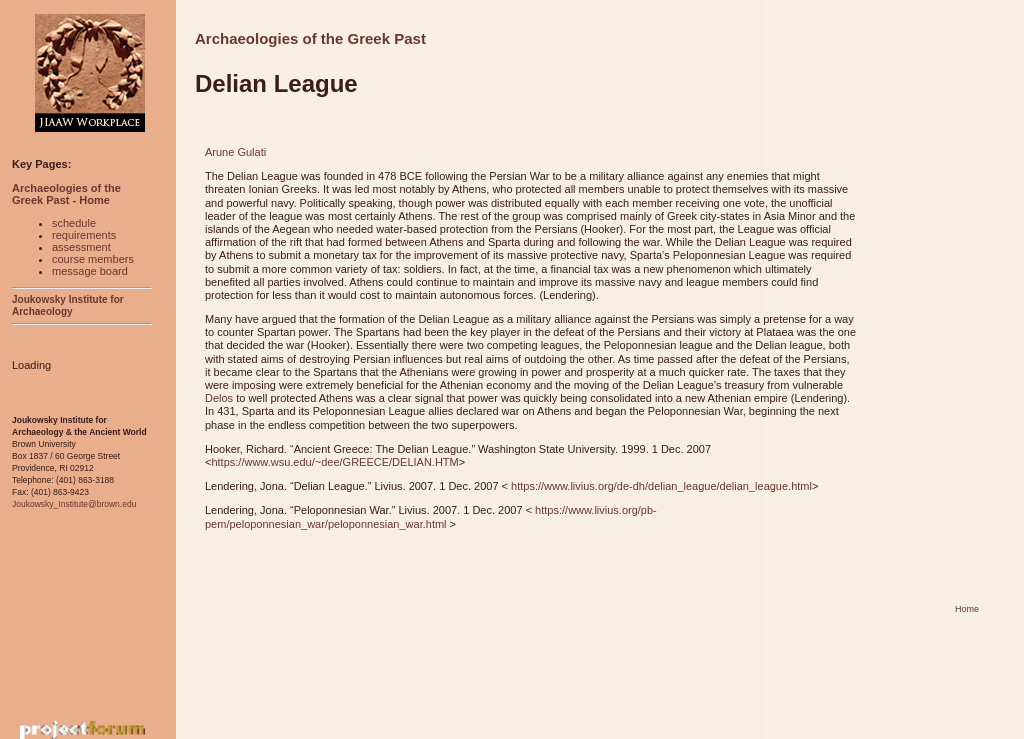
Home (967, 609)
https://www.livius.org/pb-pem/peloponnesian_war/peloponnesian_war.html (431, 516)
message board (90, 271)
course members (93, 259)
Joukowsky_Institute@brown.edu (74, 504)
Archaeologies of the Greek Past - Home (66, 194)
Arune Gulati (235, 152)
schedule (74, 223)
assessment (81, 247)
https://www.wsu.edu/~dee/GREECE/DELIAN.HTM (334, 462)
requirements (84, 235)
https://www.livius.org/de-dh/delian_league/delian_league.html (661, 486)
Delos (219, 398)
